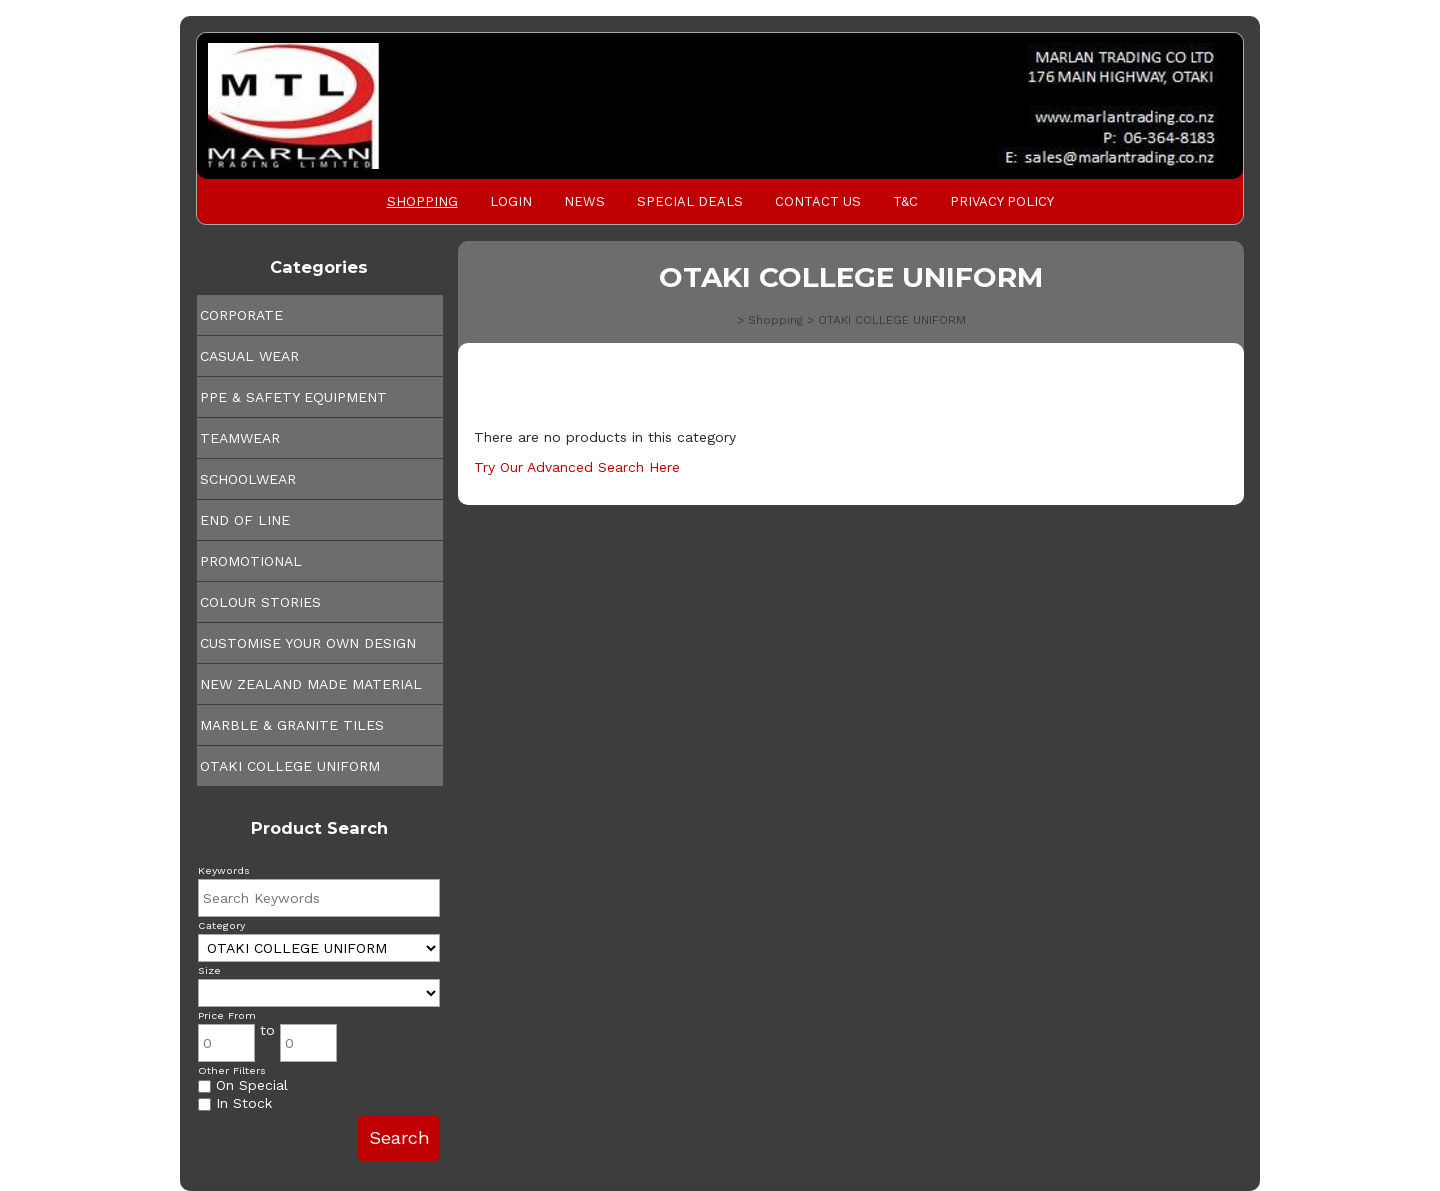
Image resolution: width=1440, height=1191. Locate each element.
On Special (243, 1085)
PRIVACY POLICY (1002, 201)
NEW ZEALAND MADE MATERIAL (311, 684)
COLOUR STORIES (260, 602)
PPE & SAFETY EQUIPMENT (293, 397)
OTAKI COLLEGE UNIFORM (290, 766)
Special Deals (690, 201)
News (584, 201)
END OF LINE (245, 520)
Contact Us (818, 201)
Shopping (422, 201)
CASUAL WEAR (249, 356)
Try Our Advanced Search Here (577, 467)
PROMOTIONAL (251, 561)
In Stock (235, 1103)
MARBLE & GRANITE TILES (292, 725)
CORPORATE (241, 315)
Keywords (224, 870)
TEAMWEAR (240, 438)
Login (511, 201)
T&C (905, 201)
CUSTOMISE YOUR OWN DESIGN (308, 643)
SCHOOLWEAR (248, 479)
